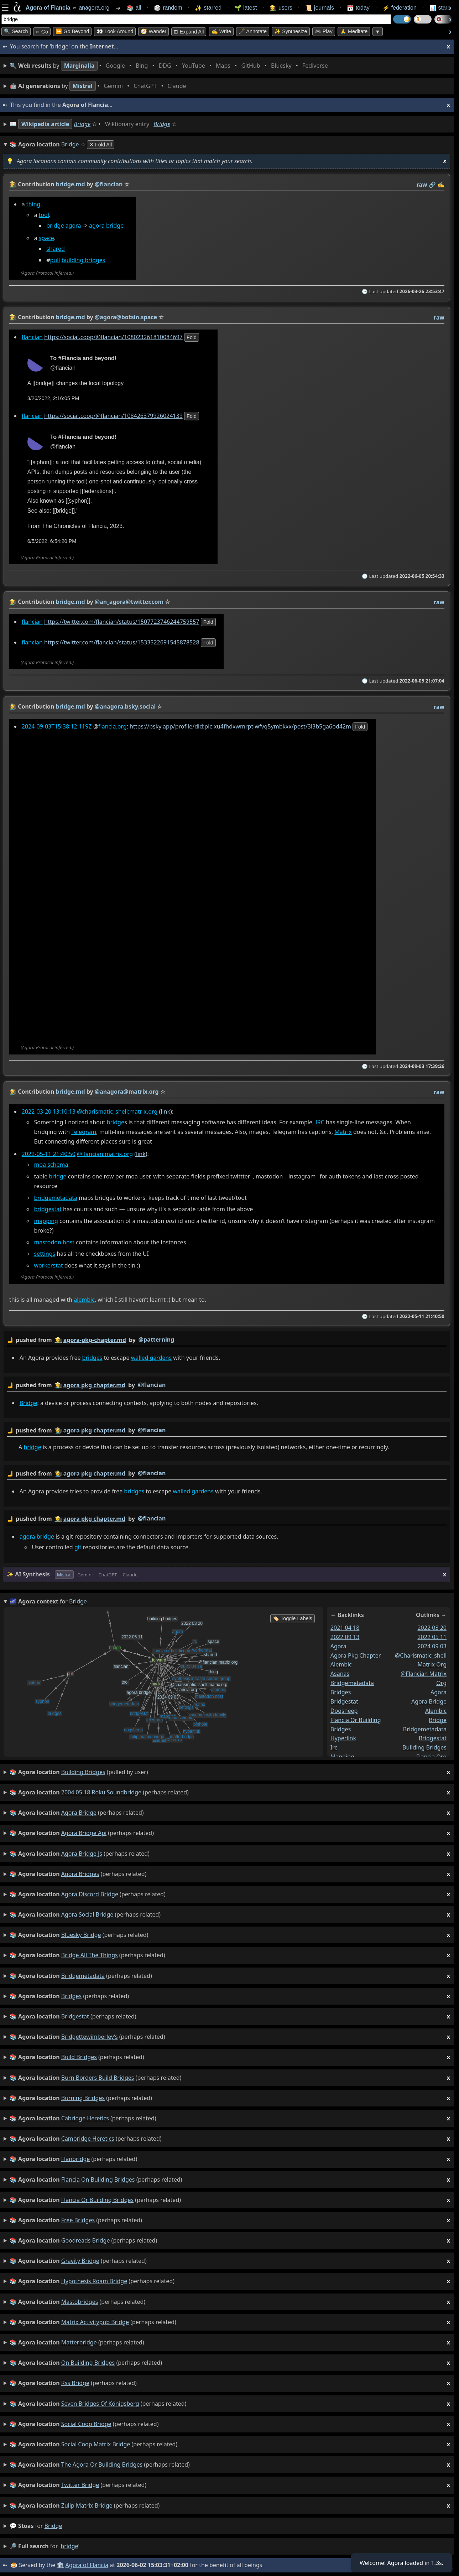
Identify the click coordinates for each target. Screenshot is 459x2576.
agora (73, 225)
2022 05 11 (432, 1637)
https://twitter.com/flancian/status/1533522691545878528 (121, 642)
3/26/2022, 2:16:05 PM (53, 398)
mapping (46, 1221)
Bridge (82, 124)
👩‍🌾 (12, 184)
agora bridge (106, 225)
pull (55, 260)
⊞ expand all (189, 32)
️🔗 (432, 184)
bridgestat (47, 1209)
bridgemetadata (55, 1198)
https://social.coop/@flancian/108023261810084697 (113, 337)
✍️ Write (221, 31)
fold (192, 337)
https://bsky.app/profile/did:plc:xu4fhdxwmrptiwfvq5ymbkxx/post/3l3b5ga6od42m (240, 726)
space (46, 238)
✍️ (440, 184)
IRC (319, 1122)
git (78, 1547)
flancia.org (112, 726)
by (227, 1340)
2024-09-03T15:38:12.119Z (57, 726)
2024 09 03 (432, 1646)
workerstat (48, 1265)
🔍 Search (16, 31)
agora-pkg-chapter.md (94, 1340)
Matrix (342, 1132)
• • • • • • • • (170, 66)
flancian (32, 337)
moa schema (51, 1164)
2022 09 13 (345, 1637)
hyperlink (343, 1738)
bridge (55, 225)
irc (333, 1747)
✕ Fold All (100, 144)
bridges (92, 1358)
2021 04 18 (345, 1628)
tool (44, 215)
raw (422, 184)
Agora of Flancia (87, 2565)
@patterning (156, 1339)
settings (44, 1254)
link (165, 1111)
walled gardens (151, 1358)
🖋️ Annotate (253, 31)
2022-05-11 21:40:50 (48, 1154)
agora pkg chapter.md (94, 1385)
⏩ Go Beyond (72, 31)
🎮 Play (324, 31)
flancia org (431, 1757)
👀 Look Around (115, 31)
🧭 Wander (153, 31)
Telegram (83, 1132)
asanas (339, 1674)
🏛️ (60, 2565)
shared (55, 249)
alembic (84, 1299)
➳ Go (42, 32)
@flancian (152, 1385)
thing (33, 204)
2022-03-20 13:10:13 (48, 1111)
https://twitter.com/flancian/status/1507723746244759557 (121, 621)
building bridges (83, 260)
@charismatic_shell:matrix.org (117, 1111)
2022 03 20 (432, 1628)
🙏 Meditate (353, 31)
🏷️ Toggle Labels (292, 1618)
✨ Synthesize (290, 31)
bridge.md (70, 184)
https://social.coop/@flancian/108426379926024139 (113, 416)
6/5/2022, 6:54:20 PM (52, 541)
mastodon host (54, 1242)
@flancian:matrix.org (105, 1154)
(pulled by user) (230, 1772)
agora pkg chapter (355, 1655)
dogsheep (344, 1711)
